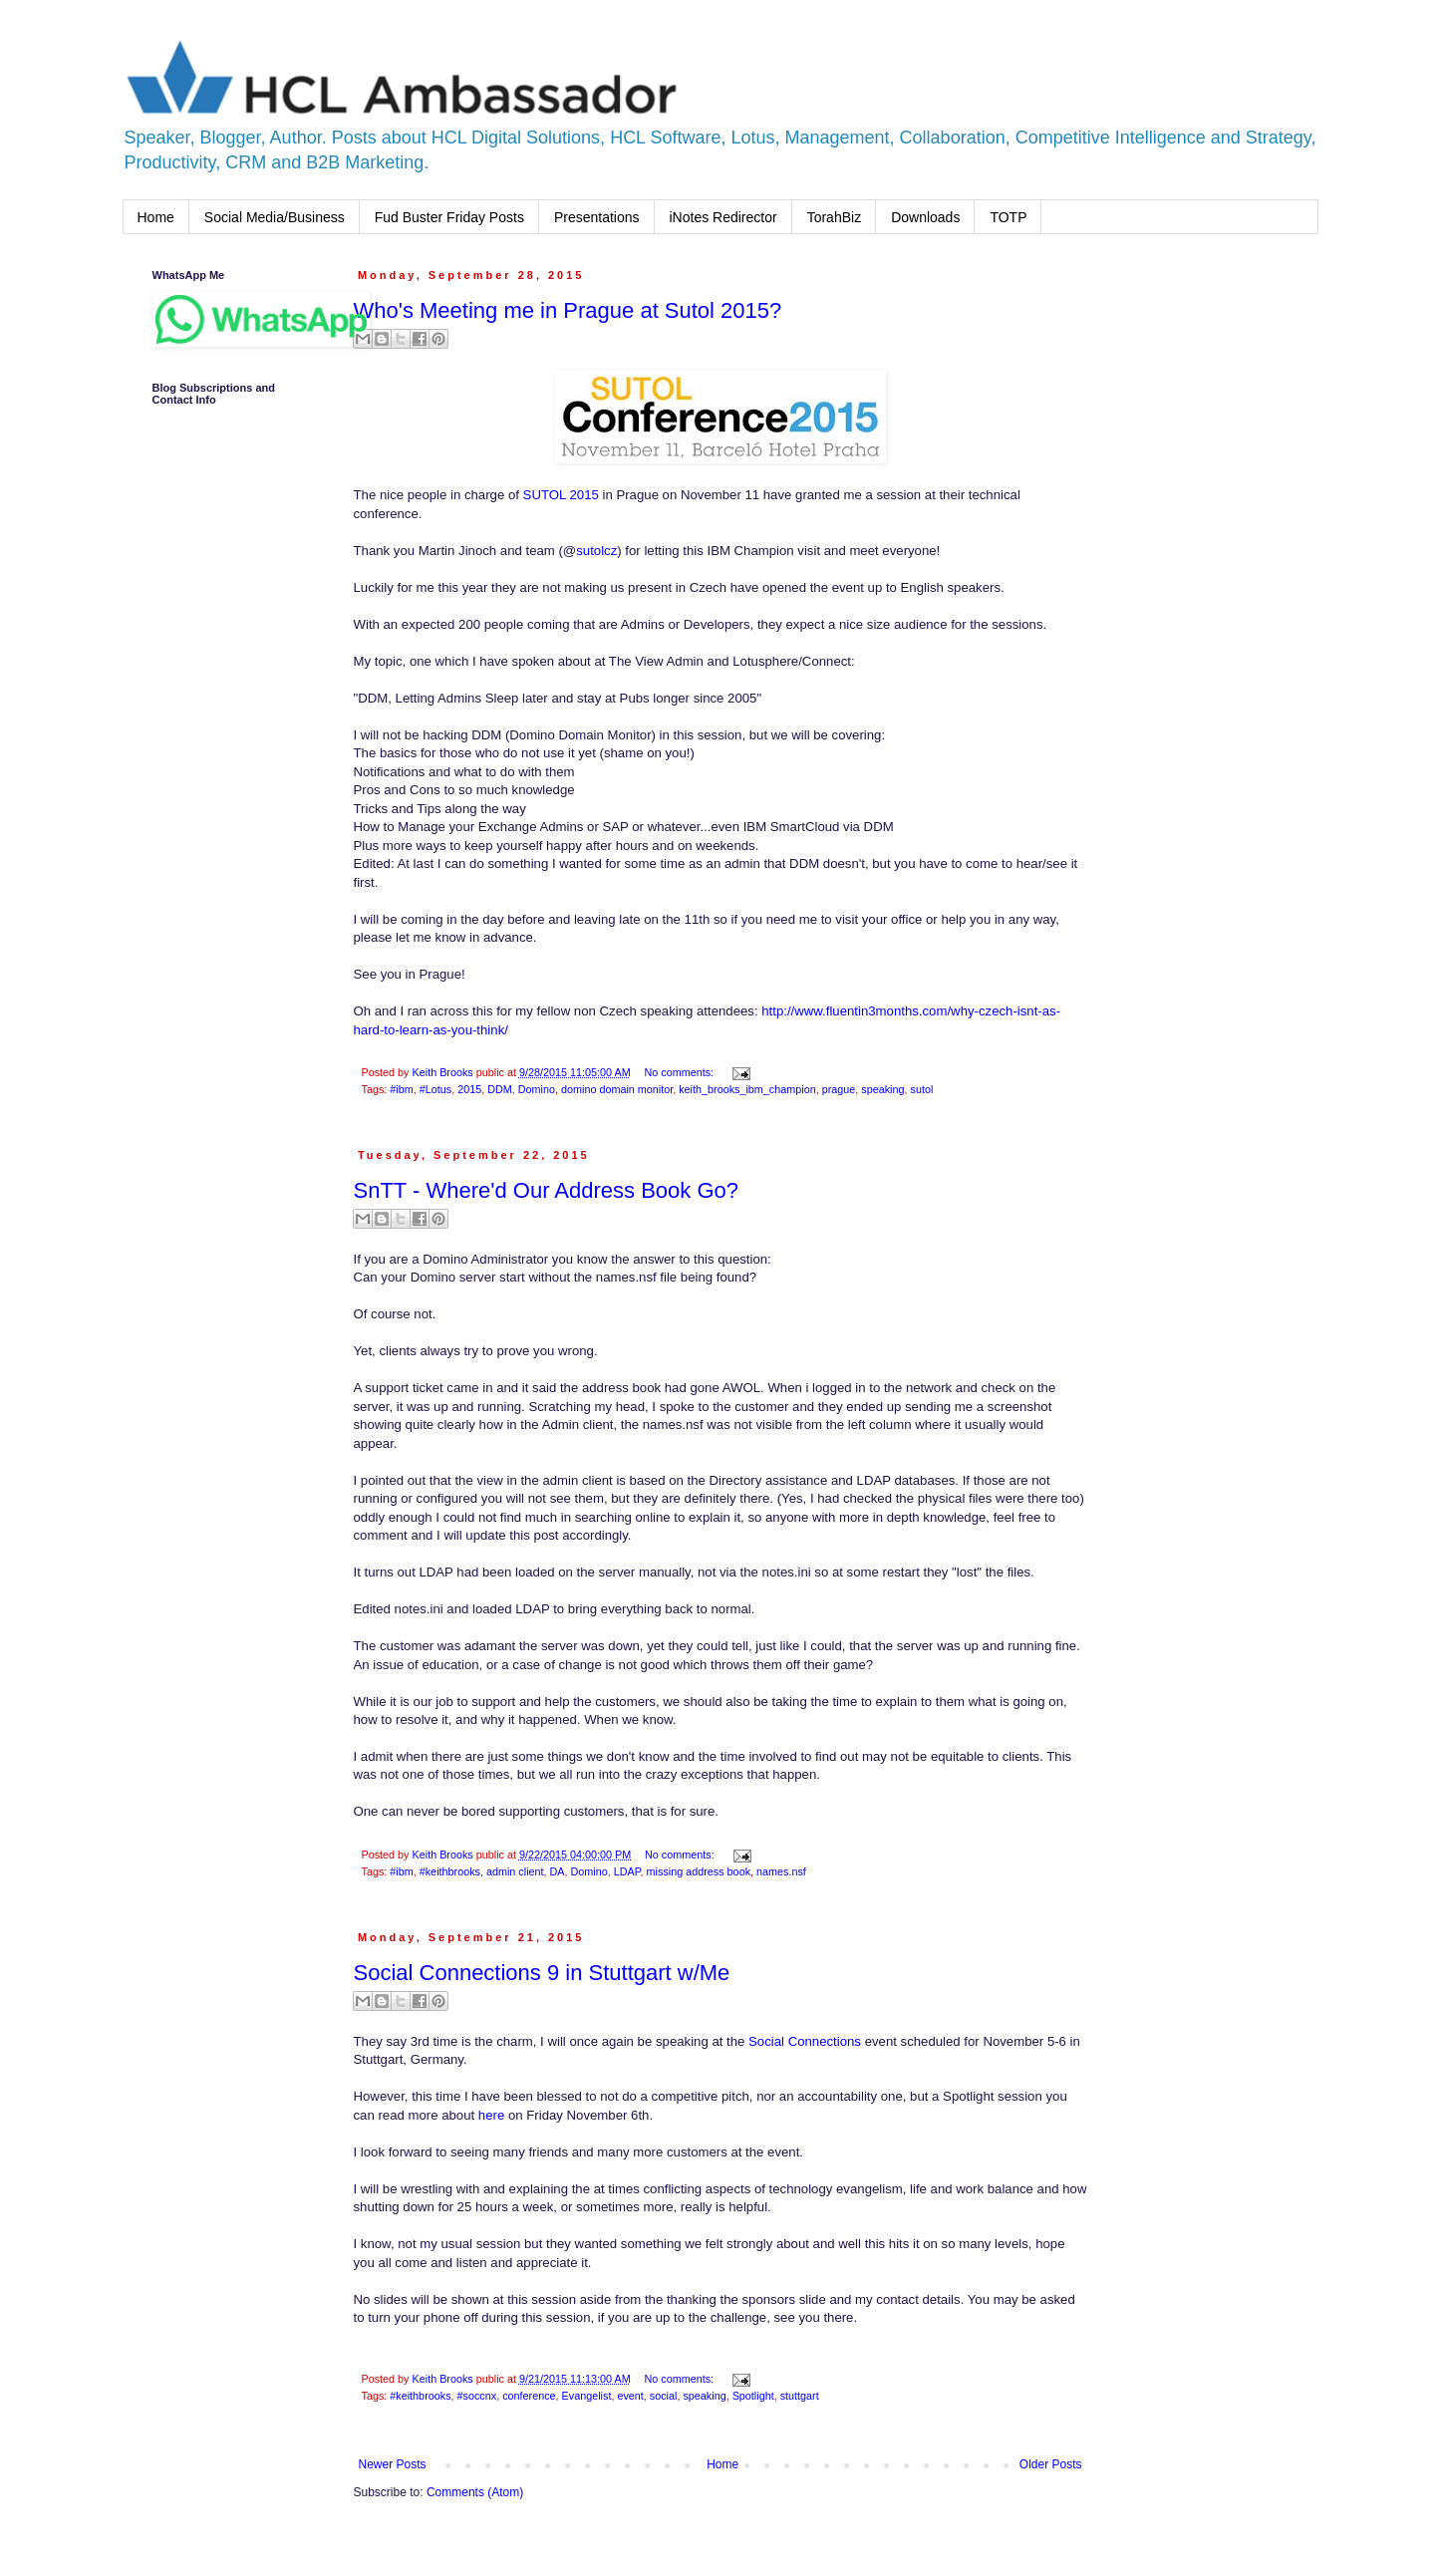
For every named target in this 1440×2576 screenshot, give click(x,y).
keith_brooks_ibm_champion (747, 1089)
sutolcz (596, 550)
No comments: (680, 1072)
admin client (515, 1871)
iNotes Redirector (723, 217)
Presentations (597, 217)
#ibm (401, 1089)
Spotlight (753, 2396)
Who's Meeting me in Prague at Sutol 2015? (568, 310)
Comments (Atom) (475, 2492)
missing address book (698, 1871)
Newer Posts (393, 2464)
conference (528, 2396)
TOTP (1008, 217)
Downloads (925, 217)
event (630, 2396)
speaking (882, 1089)
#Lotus (435, 1089)
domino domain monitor (617, 1089)
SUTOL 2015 (561, 494)
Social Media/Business (274, 217)
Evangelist (587, 2396)
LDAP (627, 1871)
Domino (536, 1089)
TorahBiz (834, 217)
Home (156, 217)
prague (839, 1089)
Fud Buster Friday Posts (449, 217)
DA (557, 1871)
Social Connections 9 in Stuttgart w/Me (542, 1972)
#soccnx (477, 2396)
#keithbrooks (450, 1871)
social (664, 2396)
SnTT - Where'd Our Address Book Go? (546, 1190)
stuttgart (799, 2396)
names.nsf (781, 1871)
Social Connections (804, 2041)
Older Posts (1050, 2464)
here (491, 2115)
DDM (499, 1089)
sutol (922, 1089)
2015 (469, 1089)
